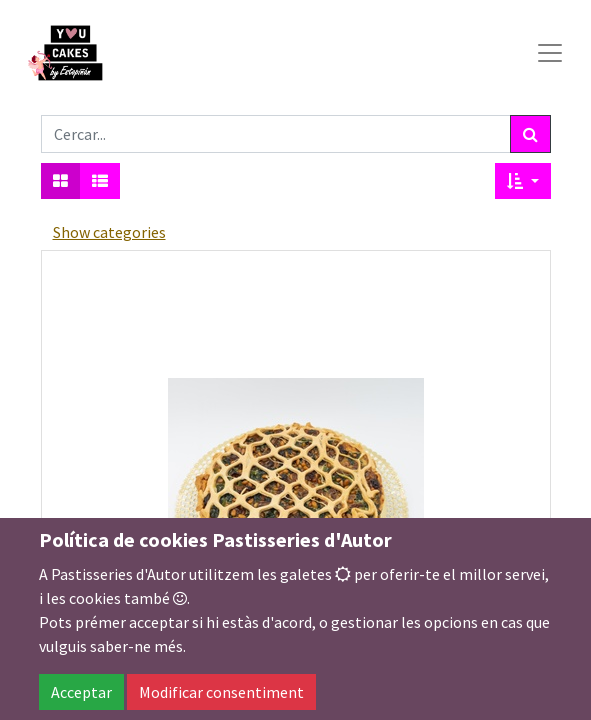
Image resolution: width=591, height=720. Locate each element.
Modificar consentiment (221, 692)
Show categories (109, 232)
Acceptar (81, 692)
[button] (522, 181)
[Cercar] (530, 134)
